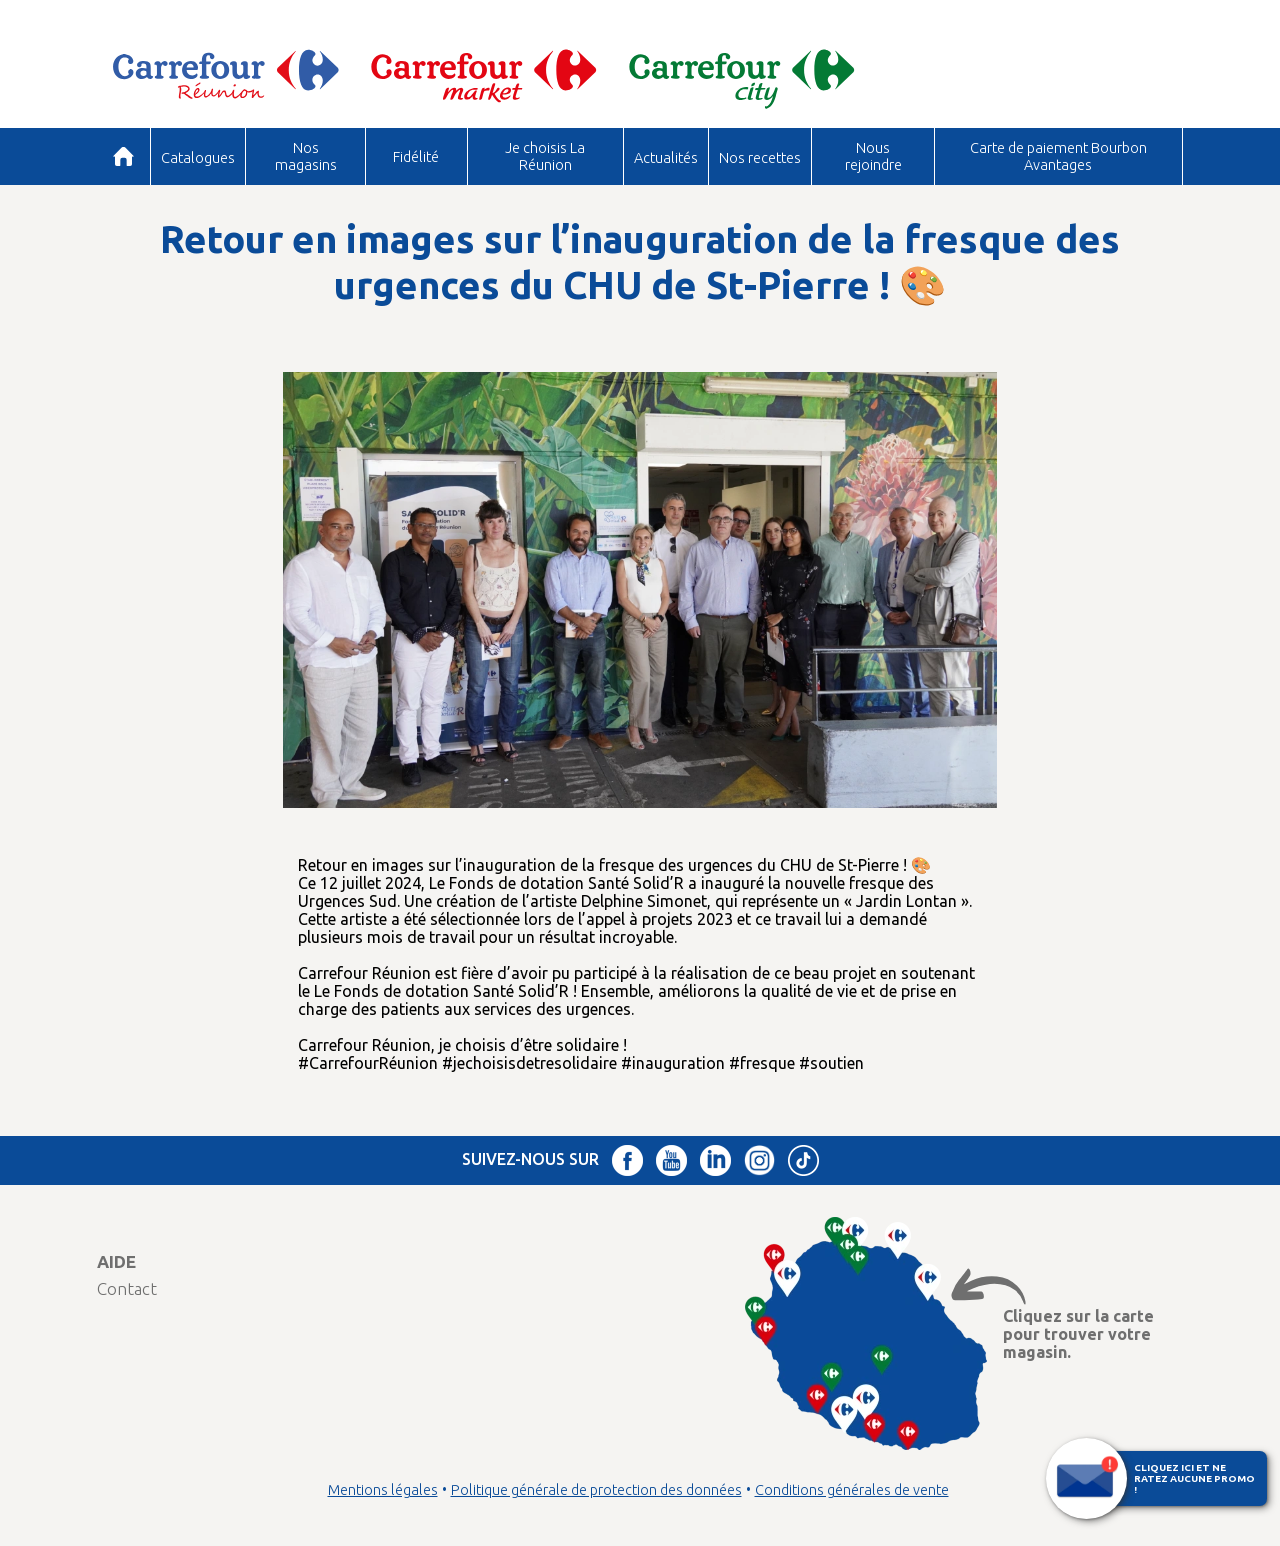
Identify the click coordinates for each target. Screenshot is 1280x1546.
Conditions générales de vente (852, 1490)
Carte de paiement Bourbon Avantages (1058, 155)
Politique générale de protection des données (596, 1490)
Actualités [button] (666, 157)
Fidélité (416, 156)
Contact (127, 1288)
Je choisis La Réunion (545, 155)
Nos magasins (306, 155)
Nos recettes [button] (760, 157)
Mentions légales (383, 1490)
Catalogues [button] (198, 157)
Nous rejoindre (873, 155)
